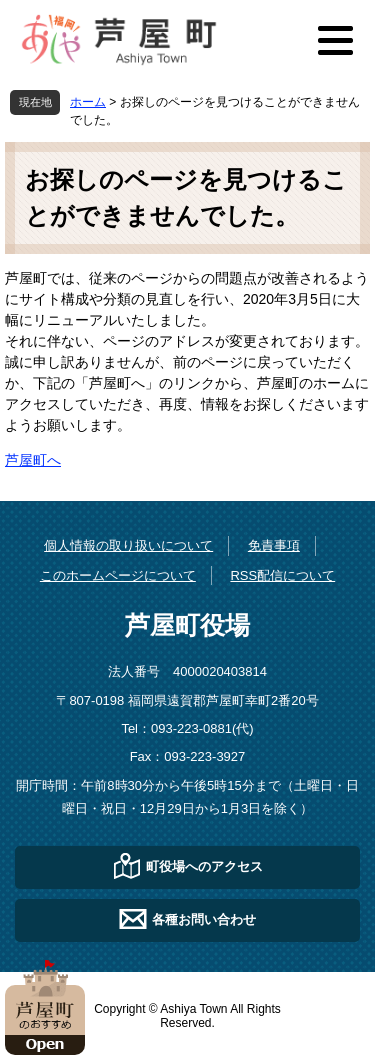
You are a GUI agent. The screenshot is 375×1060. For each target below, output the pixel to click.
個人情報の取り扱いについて (128, 545)
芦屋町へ (33, 460)
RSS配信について (282, 575)
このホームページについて (118, 575)
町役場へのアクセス (204, 865)
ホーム (88, 102)
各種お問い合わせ (204, 918)
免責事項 (274, 545)
